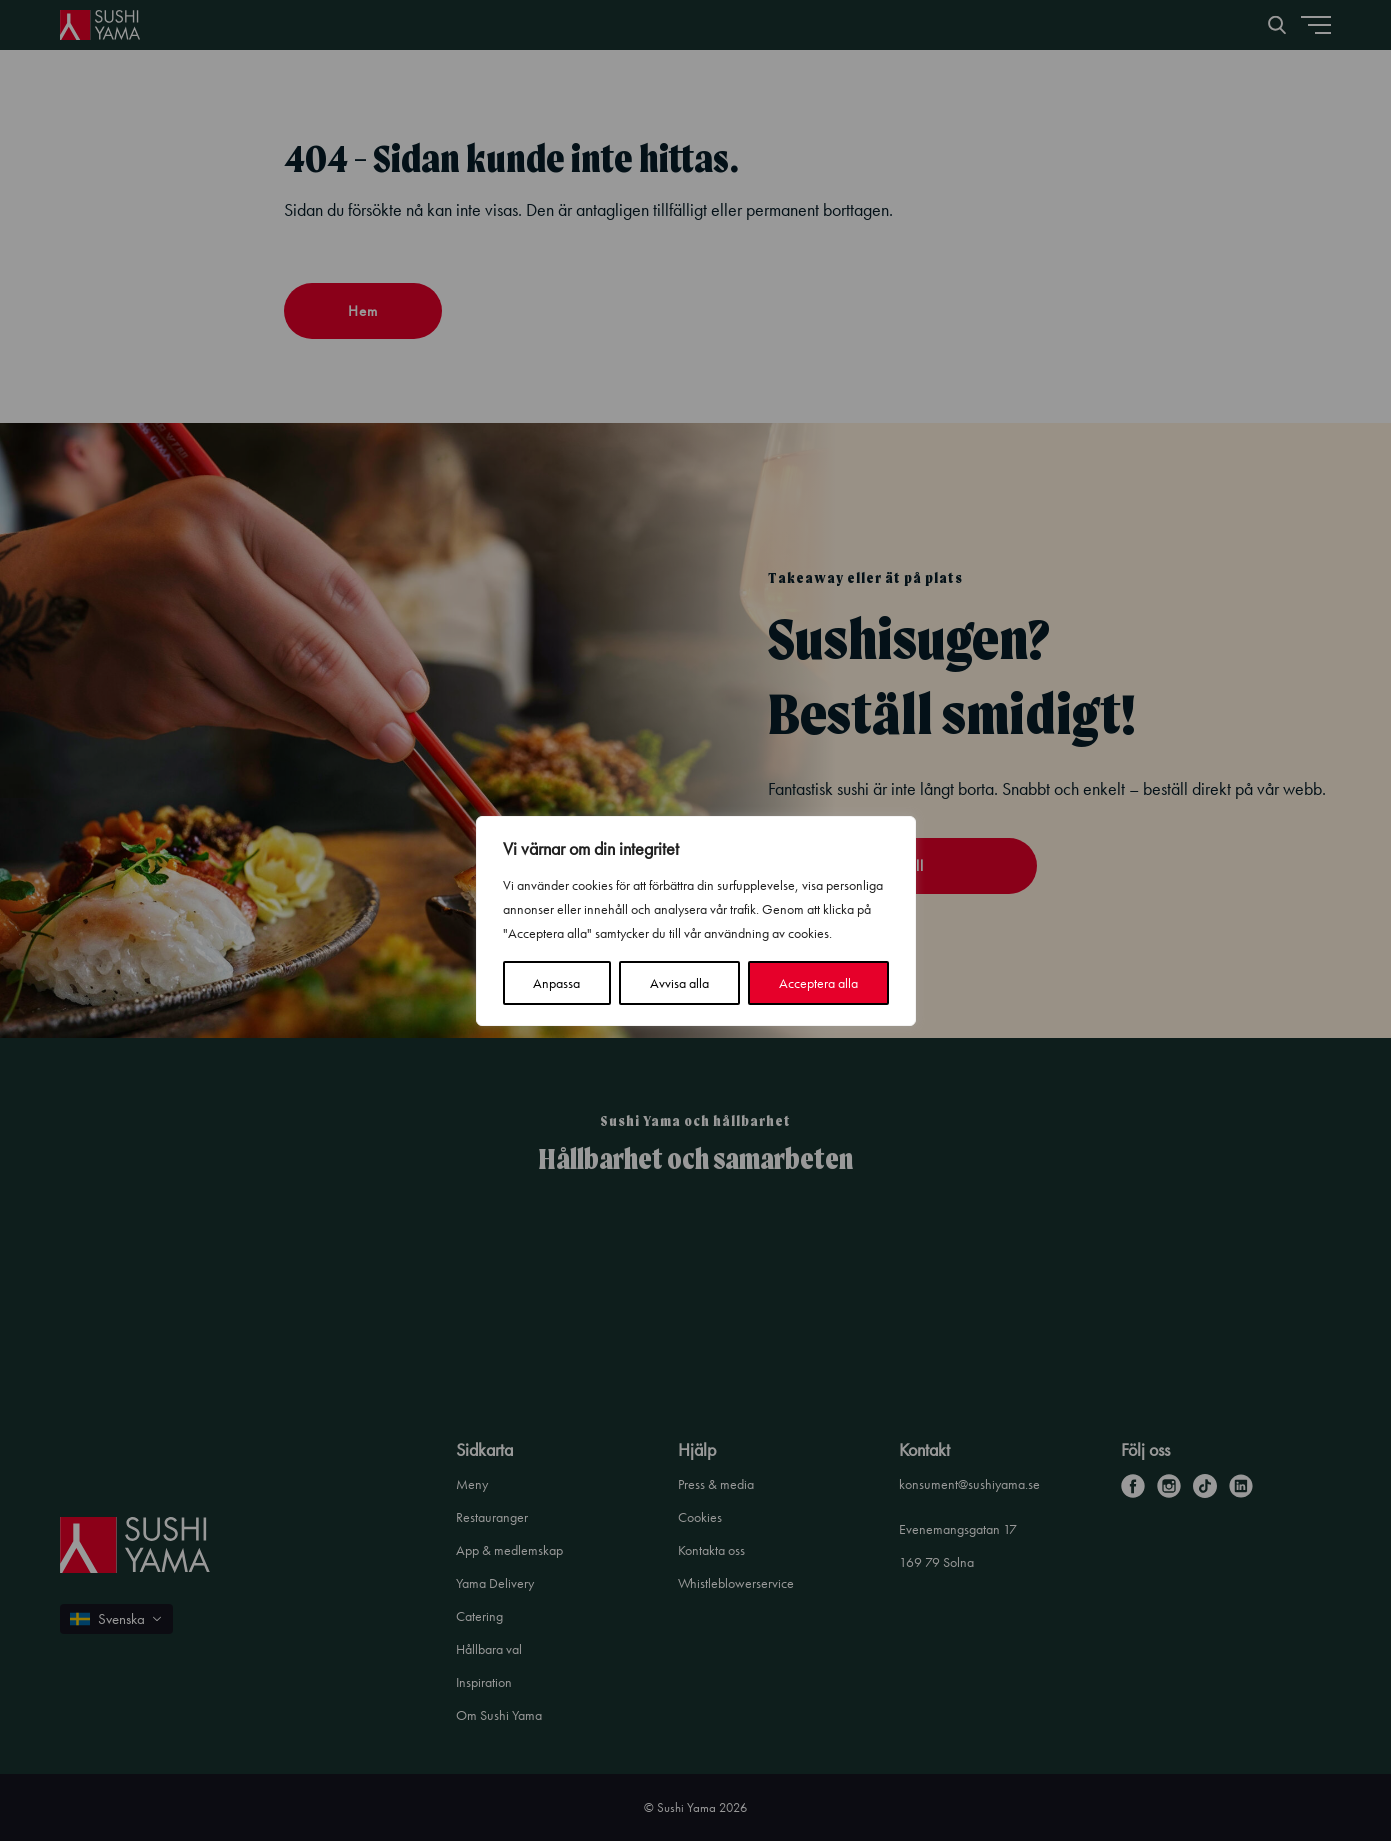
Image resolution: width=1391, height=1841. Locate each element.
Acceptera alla (818, 983)
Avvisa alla (679, 983)
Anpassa (556, 983)
